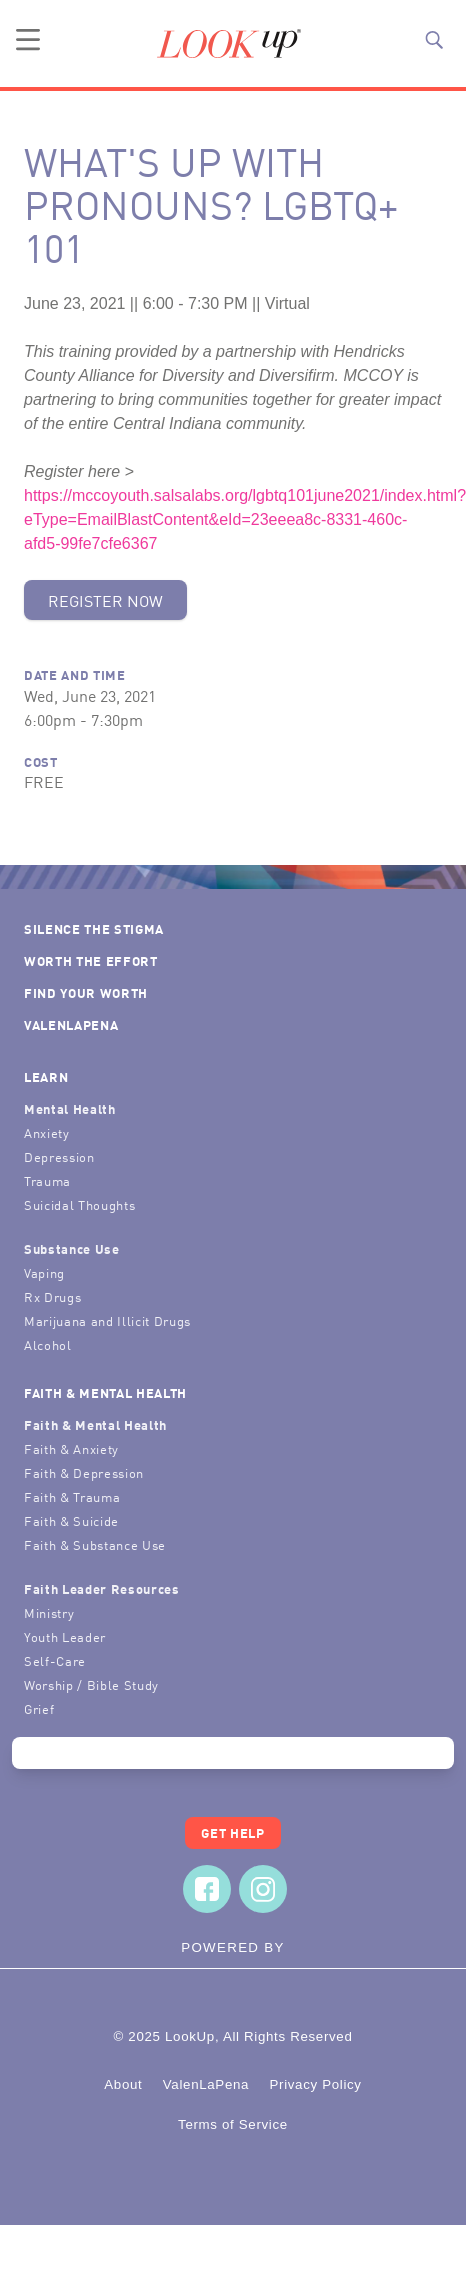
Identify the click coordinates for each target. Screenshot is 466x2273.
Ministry (49, 1612)
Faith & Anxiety (71, 1448)
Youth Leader (65, 1636)
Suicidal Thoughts (79, 1204)
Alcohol (48, 1344)
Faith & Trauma (72, 1496)
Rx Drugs (52, 1296)
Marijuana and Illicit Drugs (107, 1320)
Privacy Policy (315, 2084)
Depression (59, 1156)
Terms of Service (233, 2124)
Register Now (105, 600)
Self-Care (55, 1660)
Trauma (47, 1180)
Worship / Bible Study (91, 1684)
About (123, 2084)
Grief (39, 1708)
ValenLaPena (71, 1024)
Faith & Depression (84, 1472)
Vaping (44, 1272)
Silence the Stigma (94, 928)
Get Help (232, 1832)
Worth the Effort (91, 960)
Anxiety (47, 1132)
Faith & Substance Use (95, 1544)
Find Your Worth (86, 992)
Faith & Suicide (71, 1520)
